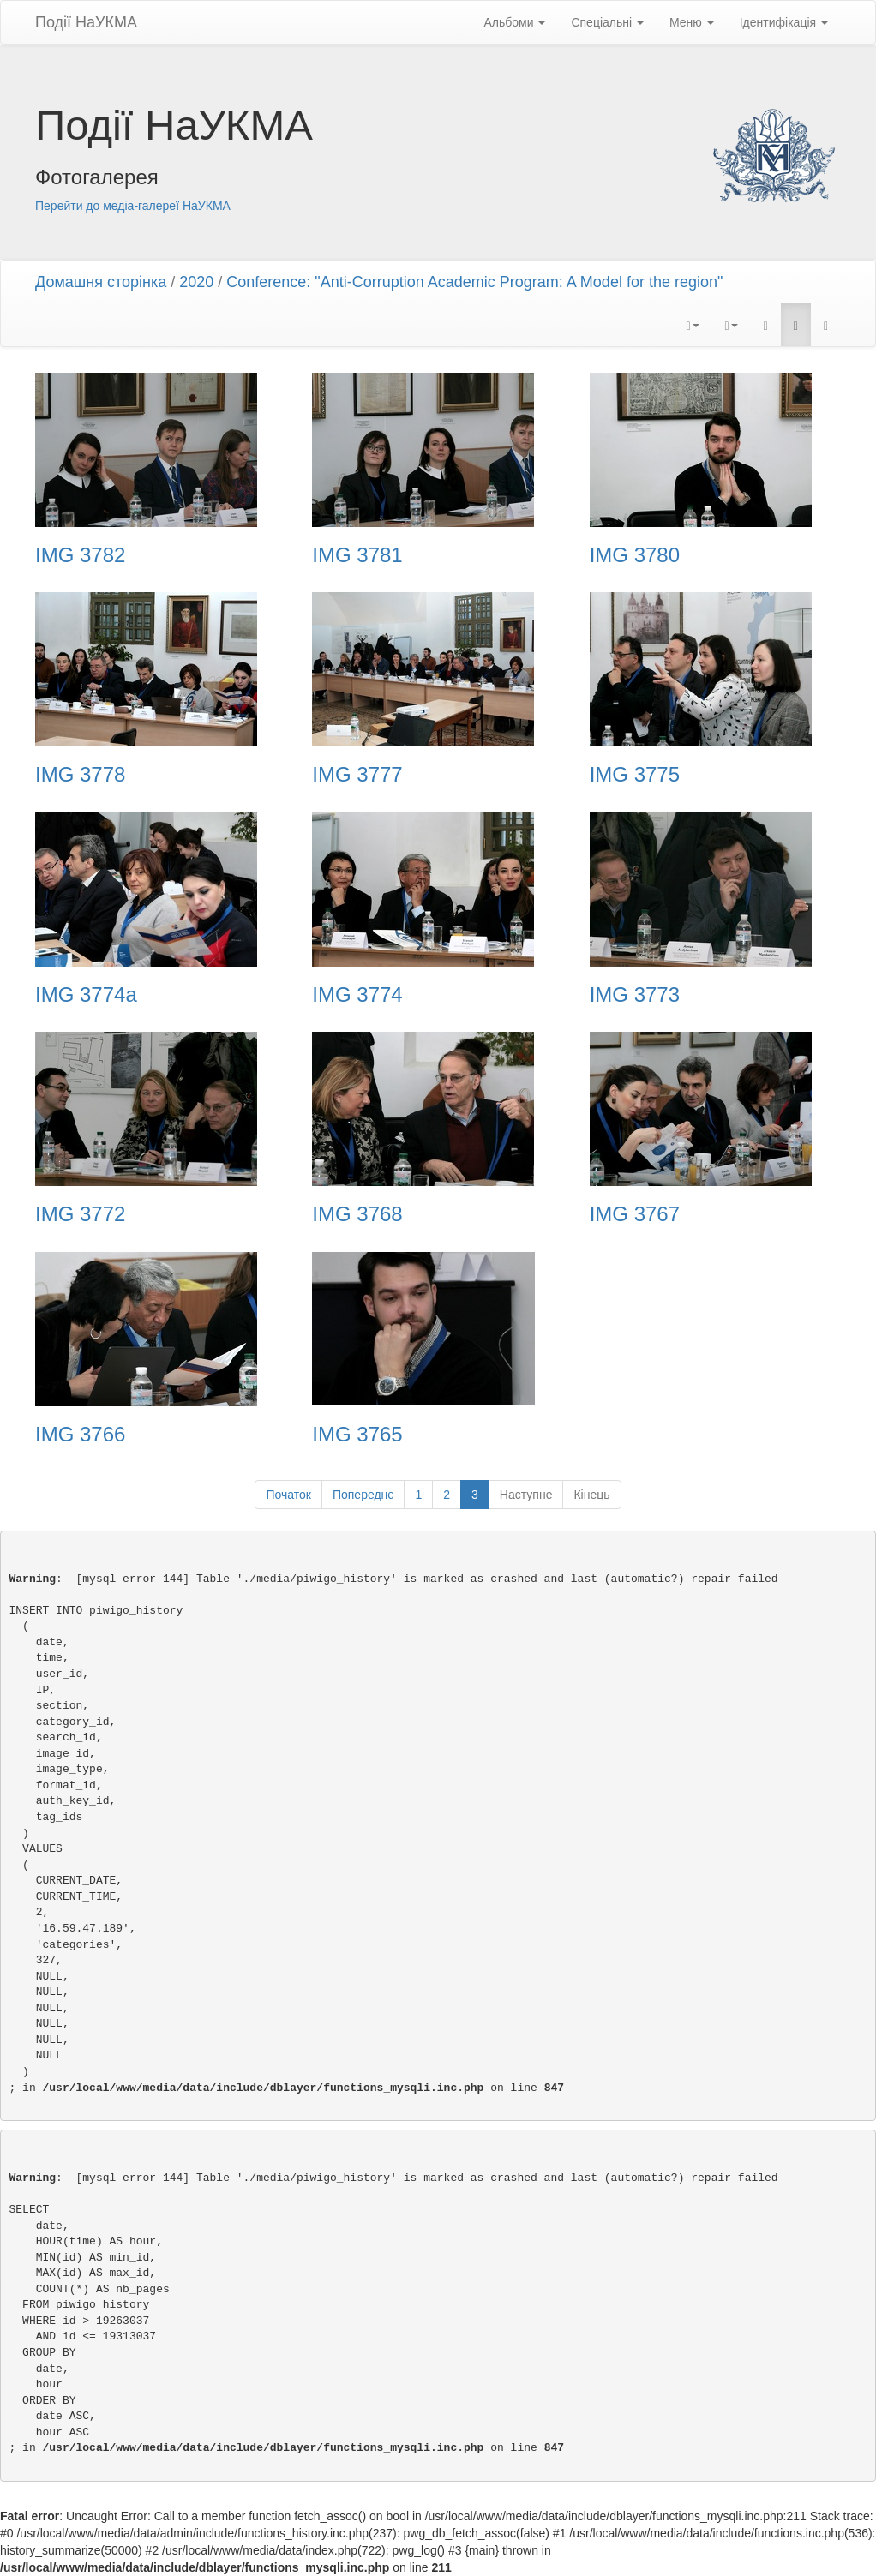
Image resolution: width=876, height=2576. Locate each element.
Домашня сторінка (100, 282)
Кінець (591, 1494)
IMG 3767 (635, 1214)
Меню (691, 22)
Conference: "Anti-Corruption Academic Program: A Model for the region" (474, 282)
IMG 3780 (635, 555)
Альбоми (514, 22)
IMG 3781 (357, 555)
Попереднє (363, 1494)
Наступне (526, 1494)
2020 (196, 282)
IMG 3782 (80, 555)
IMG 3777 (357, 775)
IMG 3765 (357, 1434)
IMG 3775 (635, 775)
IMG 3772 (80, 1214)
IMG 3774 (357, 995)
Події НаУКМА (86, 22)
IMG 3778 (80, 775)
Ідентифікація (784, 22)
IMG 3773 (635, 995)
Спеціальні (607, 22)
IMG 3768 (357, 1214)
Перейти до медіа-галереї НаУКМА (133, 206)
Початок (288, 1494)
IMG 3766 (80, 1434)
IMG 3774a (86, 995)
